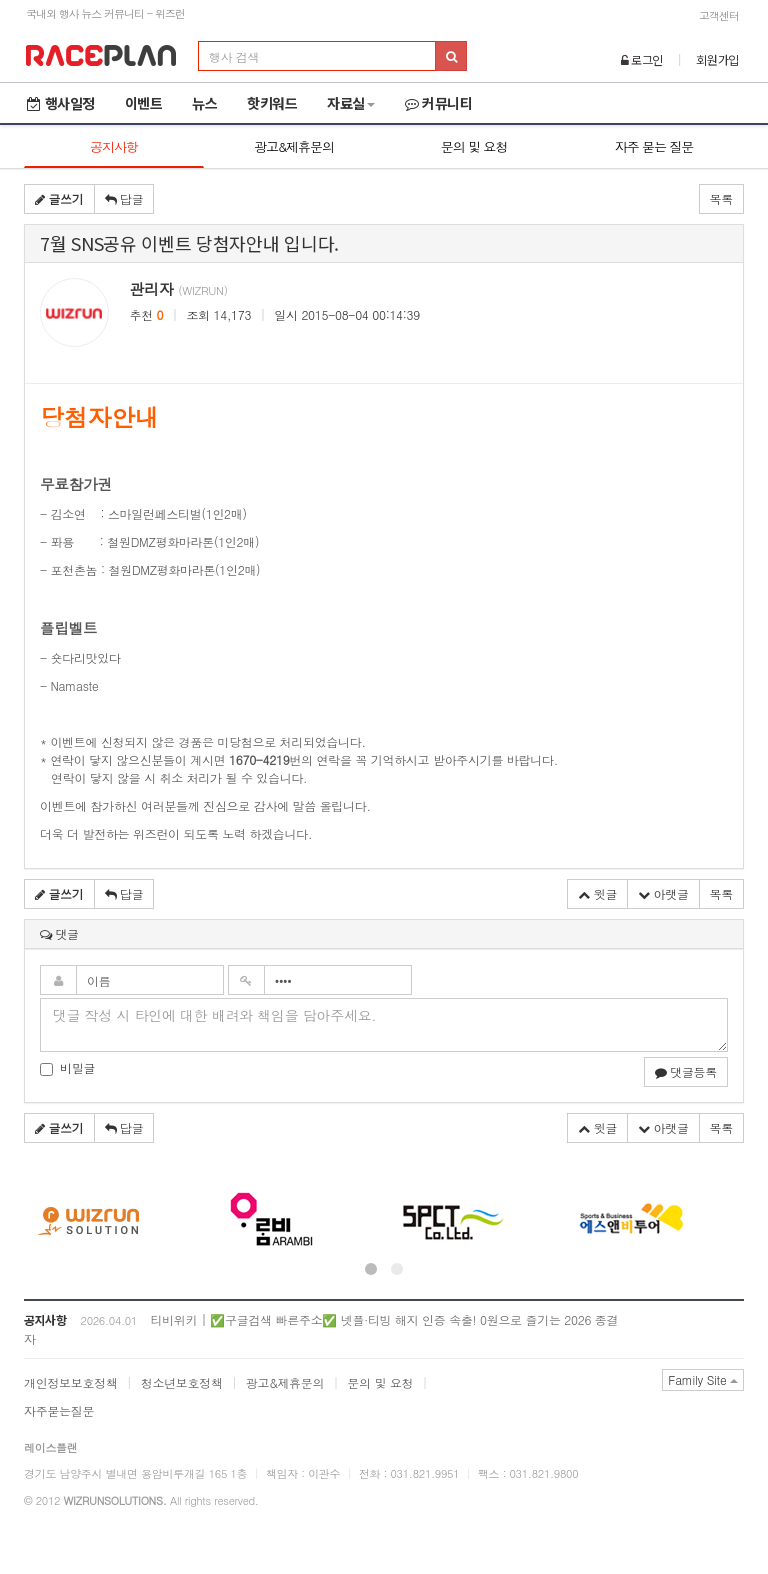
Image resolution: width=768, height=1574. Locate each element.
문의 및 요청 (474, 146)
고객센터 (719, 15)
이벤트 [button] (144, 103)
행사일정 (61, 103)
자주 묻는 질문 (654, 146)
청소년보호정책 (182, 1382)
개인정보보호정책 (71, 1382)
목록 (721, 198)
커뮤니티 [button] (439, 103)
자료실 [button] (351, 103)
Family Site (703, 1379)
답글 (124, 198)
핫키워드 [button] (272, 103)
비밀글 (67, 1067)
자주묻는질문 (59, 1410)
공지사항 (114, 146)
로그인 (642, 59)
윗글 (597, 893)
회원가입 (717, 59)
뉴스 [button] (204, 103)
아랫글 (663, 893)
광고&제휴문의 (294, 146)
